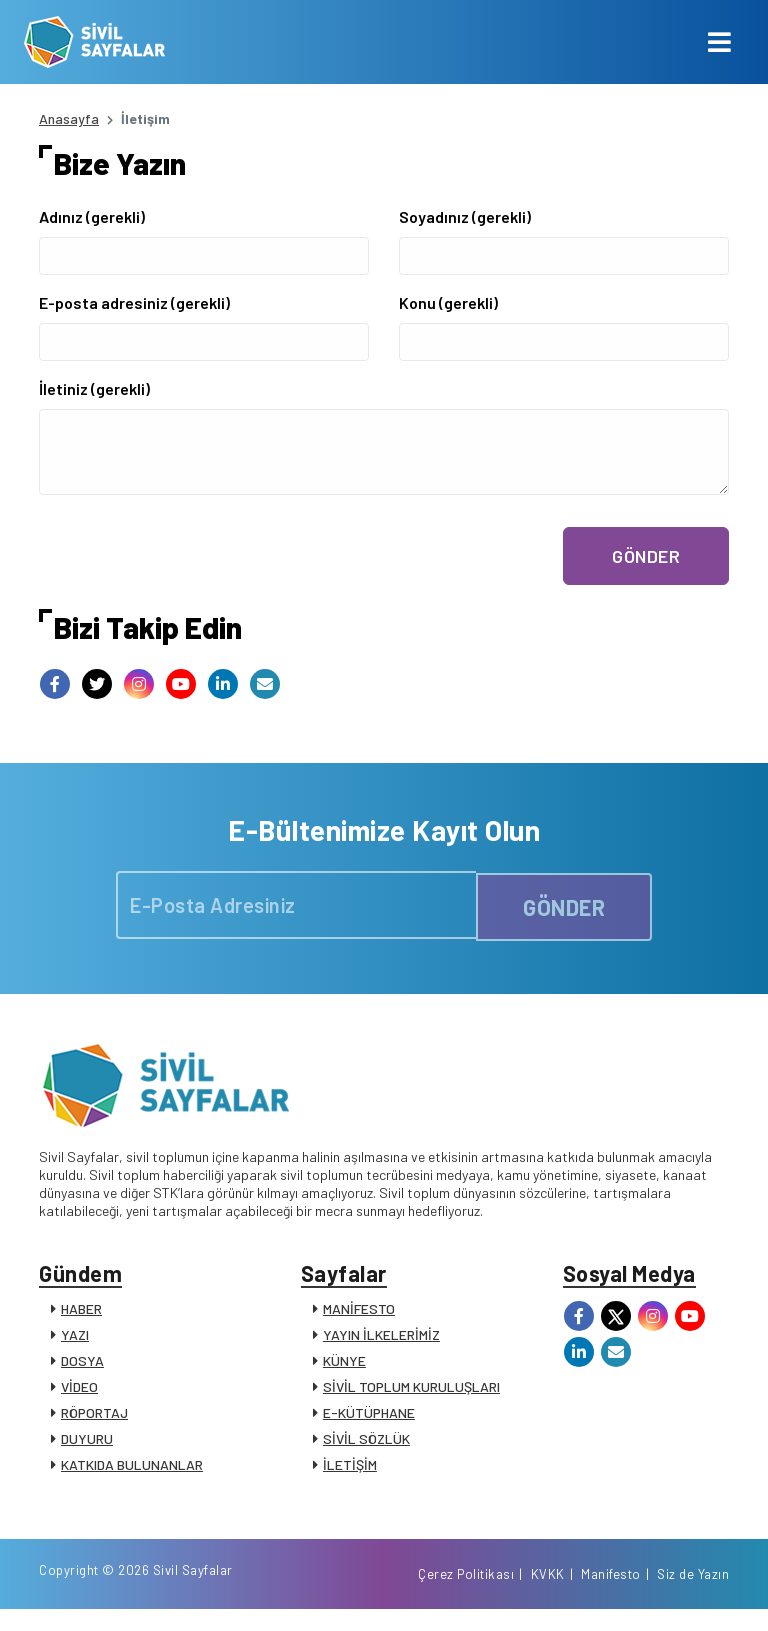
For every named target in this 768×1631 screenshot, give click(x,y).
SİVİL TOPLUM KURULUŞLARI (411, 1393)
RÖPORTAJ (94, 1419)
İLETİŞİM (350, 1471)
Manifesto (611, 1594)
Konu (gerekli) (448, 302)
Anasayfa (69, 118)
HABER (81, 1315)
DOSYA (82, 1367)
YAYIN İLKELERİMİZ (381, 1341)
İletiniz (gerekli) (94, 388)
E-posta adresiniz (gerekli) (134, 302)
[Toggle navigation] (719, 42)
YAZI (75, 1341)
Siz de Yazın (693, 1594)
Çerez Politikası (466, 1594)
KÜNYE (344, 1367)
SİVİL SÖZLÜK (366, 1445)
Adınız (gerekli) (92, 216)
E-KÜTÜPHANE (369, 1419)
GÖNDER (646, 556)
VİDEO (79, 1393)
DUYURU (87, 1445)
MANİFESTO (359, 1315)
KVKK (548, 1594)
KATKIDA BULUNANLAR (132, 1471)
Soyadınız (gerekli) (465, 216)
